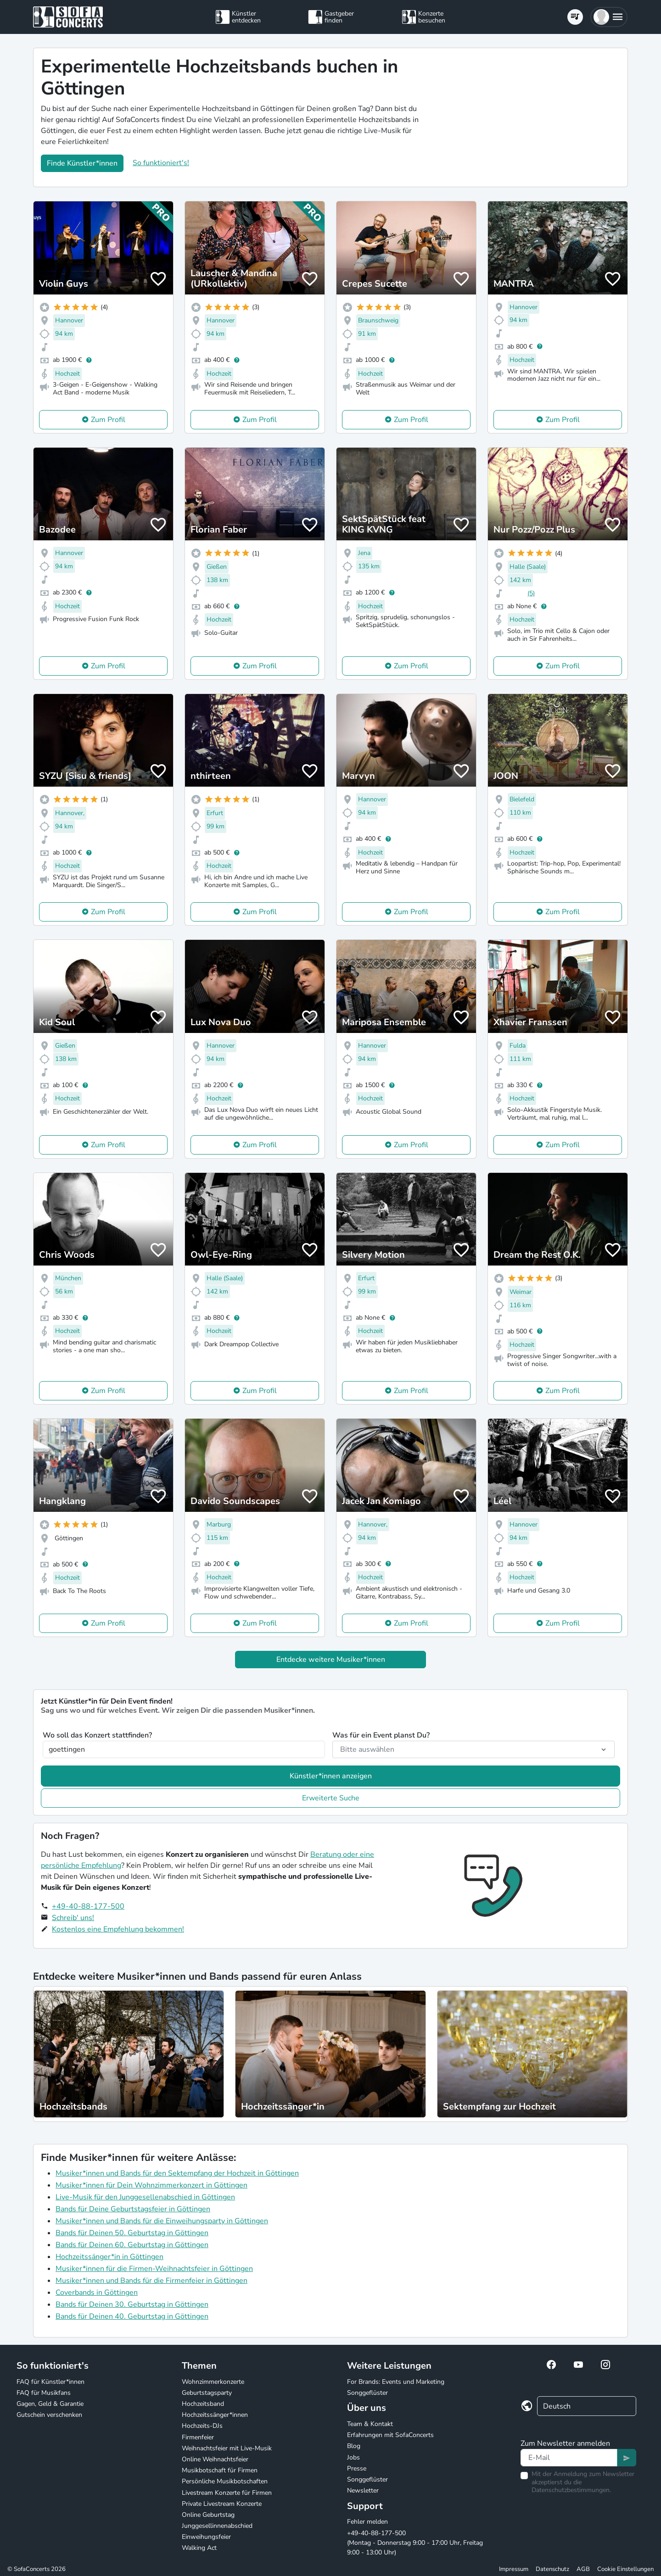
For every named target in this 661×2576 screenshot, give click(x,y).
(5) (531, 593)
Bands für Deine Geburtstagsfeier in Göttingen (133, 2209)
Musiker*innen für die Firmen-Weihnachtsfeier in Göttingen (154, 2269)
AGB (583, 2569)
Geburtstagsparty (207, 2392)
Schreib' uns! (73, 1918)
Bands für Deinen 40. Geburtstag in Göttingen (132, 2316)
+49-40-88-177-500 (88, 1906)
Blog (353, 2446)
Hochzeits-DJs (202, 2425)
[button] (608, 17)
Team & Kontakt (370, 2424)
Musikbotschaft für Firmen (220, 2470)
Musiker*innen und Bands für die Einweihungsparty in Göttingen (162, 2221)
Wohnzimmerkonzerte (213, 2381)
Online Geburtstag (208, 2514)
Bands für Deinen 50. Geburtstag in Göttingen (132, 2233)
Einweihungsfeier (206, 2536)
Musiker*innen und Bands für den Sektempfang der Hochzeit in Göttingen (177, 2173)
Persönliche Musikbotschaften (225, 2481)
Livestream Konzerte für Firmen (227, 2492)
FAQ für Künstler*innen (50, 2381)
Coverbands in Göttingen (97, 2292)
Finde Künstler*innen (82, 163)
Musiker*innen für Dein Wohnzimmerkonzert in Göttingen (151, 2185)
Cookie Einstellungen (625, 2569)
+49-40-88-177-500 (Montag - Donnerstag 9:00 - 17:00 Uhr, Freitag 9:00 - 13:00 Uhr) (415, 2543)
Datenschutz (552, 2569)
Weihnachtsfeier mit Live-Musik (227, 2448)
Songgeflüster (367, 2392)
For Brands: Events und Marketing (395, 2381)
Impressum (513, 2569)
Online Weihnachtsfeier (215, 2459)
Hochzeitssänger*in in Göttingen (109, 2257)
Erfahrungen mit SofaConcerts (390, 2435)
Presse (356, 2468)
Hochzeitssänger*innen (215, 2414)
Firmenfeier (198, 2437)
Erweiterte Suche (330, 1798)
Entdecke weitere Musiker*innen (330, 1659)
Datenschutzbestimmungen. (571, 2490)
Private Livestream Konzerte (222, 2503)
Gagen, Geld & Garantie (50, 2403)
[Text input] (569, 2457)
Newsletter (363, 2490)
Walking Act (199, 2547)
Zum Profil (108, 420)
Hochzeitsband (203, 2403)
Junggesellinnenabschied (217, 2525)
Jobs (353, 2457)
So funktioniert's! (161, 163)
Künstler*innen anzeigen (331, 1776)
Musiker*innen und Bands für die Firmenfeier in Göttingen (151, 2281)
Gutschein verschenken (49, 2414)
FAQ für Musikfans (44, 2392)
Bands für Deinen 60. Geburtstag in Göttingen (132, 2245)
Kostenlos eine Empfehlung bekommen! (118, 1929)
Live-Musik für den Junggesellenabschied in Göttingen (145, 2197)
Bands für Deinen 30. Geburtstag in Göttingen (132, 2304)
